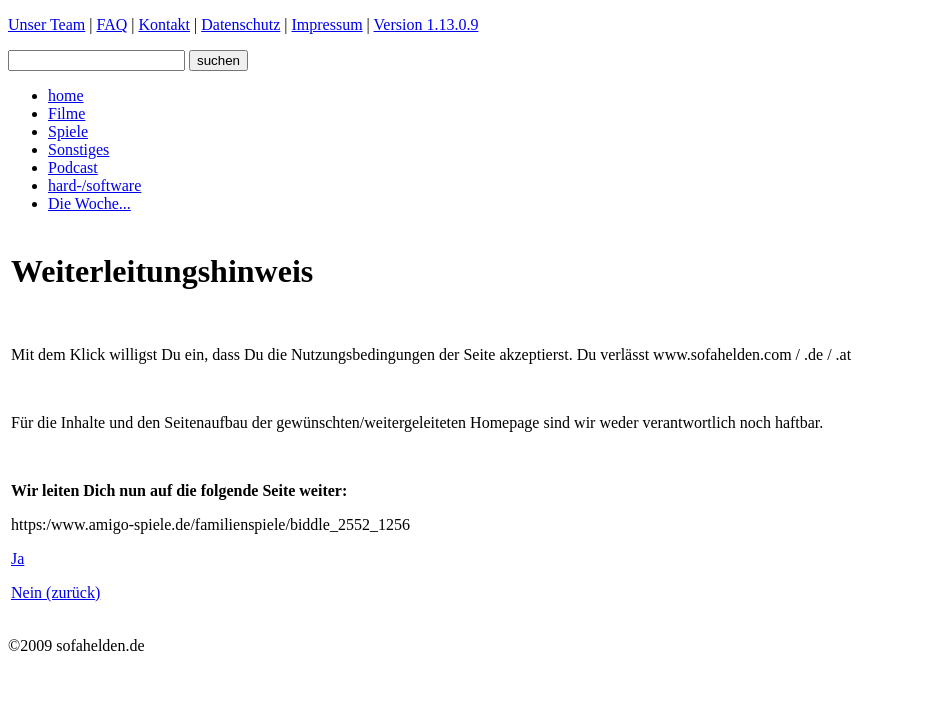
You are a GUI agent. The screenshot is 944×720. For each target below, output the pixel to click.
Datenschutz (240, 24)
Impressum (327, 24)
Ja (17, 558)
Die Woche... (89, 203)
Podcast (73, 167)
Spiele (68, 131)
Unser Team (46, 24)
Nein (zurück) (55, 592)
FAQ (111, 24)
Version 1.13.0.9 (426, 24)
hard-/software (94, 185)
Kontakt (164, 24)
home (66, 95)
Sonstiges (78, 149)
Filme (66, 113)
